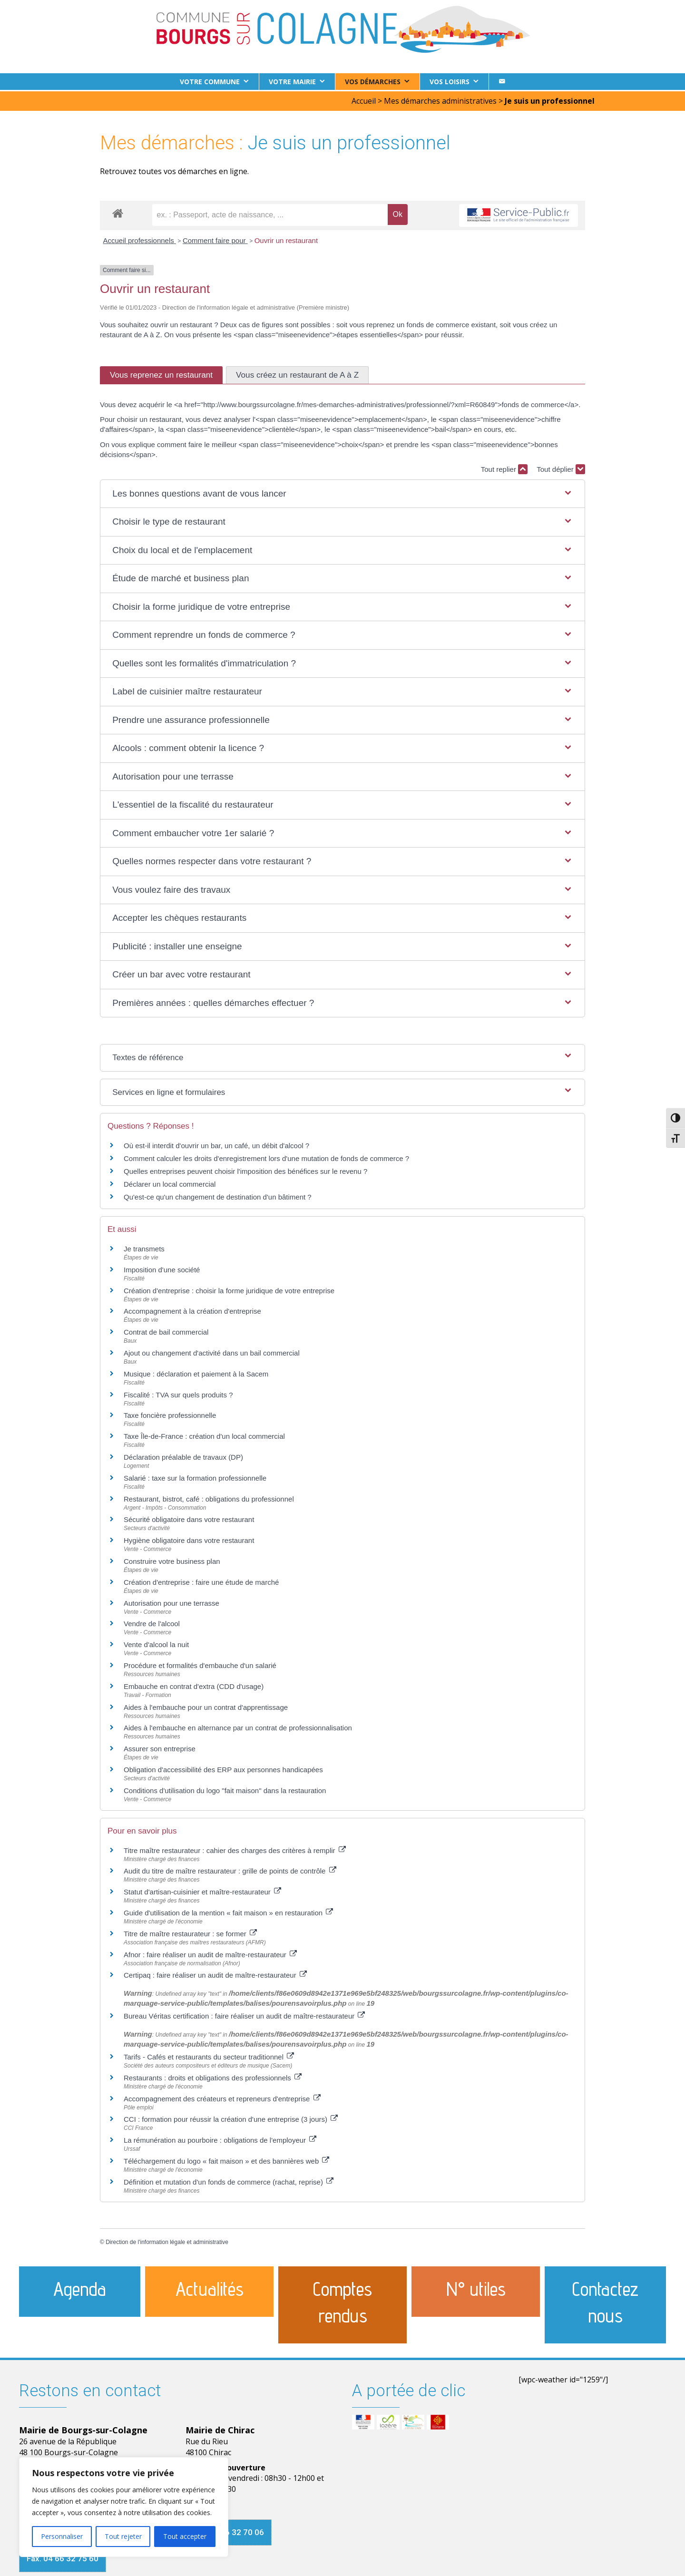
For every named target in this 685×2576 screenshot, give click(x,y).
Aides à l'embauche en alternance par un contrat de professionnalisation (238, 1727)
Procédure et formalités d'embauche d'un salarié (200, 1664)
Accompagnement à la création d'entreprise (192, 1310)
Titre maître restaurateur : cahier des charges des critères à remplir (235, 1849)
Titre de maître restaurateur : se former (190, 1932)
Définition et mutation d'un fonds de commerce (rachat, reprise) (228, 2180)
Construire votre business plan (172, 1560)
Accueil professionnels (139, 239)
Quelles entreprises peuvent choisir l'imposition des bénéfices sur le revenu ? (245, 1170)
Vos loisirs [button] (450, 81)
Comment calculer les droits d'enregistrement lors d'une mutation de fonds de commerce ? (266, 1157)
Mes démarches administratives (440, 99)
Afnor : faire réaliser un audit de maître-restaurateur (210, 1953)
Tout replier (504, 468)
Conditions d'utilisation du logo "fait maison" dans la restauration (225, 1789)
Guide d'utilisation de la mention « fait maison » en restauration (228, 1911)
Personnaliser (62, 2536)
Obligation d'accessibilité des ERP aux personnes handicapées (223, 1768)
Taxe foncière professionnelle (170, 1414)
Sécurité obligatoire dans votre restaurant (189, 1518)
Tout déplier (561, 468)
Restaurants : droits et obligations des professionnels (213, 2076)
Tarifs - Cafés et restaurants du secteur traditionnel (209, 2055)
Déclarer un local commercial (169, 1183)
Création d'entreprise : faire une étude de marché (201, 1581)
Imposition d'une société (162, 1268)
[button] (342, 492)
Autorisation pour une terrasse (171, 1602)
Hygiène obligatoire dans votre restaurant (189, 1539)
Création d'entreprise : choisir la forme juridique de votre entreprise (229, 1289)
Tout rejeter (123, 2536)
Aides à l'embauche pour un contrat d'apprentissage (206, 1706)
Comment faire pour (215, 239)
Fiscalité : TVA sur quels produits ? (178, 1393)
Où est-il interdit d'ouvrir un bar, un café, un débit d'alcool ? (216, 1144)
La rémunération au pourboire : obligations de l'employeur (220, 2139)
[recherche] (270, 213)
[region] (123, 2507)
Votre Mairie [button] (292, 81)
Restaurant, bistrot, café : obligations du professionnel (209, 1497)
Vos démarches (373, 81)
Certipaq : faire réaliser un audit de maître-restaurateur (215, 1974)
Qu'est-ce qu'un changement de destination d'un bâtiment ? (218, 1195)
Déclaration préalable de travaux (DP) (183, 1456)
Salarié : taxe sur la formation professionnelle (195, 1477)
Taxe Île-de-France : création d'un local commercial (204, 1435)
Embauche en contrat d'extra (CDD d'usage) (194, 1685)
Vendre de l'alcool (152, 1623)
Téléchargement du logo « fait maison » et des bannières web (226, 2160)
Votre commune (210, 81)
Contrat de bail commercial (166, 1331)
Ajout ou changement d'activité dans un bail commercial (212, 1351)
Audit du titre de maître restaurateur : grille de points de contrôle (230, 1870)
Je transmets (144, 1247)
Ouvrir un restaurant (286, 239)
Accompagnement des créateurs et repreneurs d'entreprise (222, 2097)
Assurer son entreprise (160, 1747)
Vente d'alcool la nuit (156, 1643)
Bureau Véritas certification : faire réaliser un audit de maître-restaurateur (244, 2014)
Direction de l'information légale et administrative (167, 2240)
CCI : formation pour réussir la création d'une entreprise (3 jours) (231, 2118)
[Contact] (502, 81)
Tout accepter (184, 2536)
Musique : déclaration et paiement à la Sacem (196, 1372)
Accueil (364, 99)
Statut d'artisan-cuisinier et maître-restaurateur (202, 1890)
